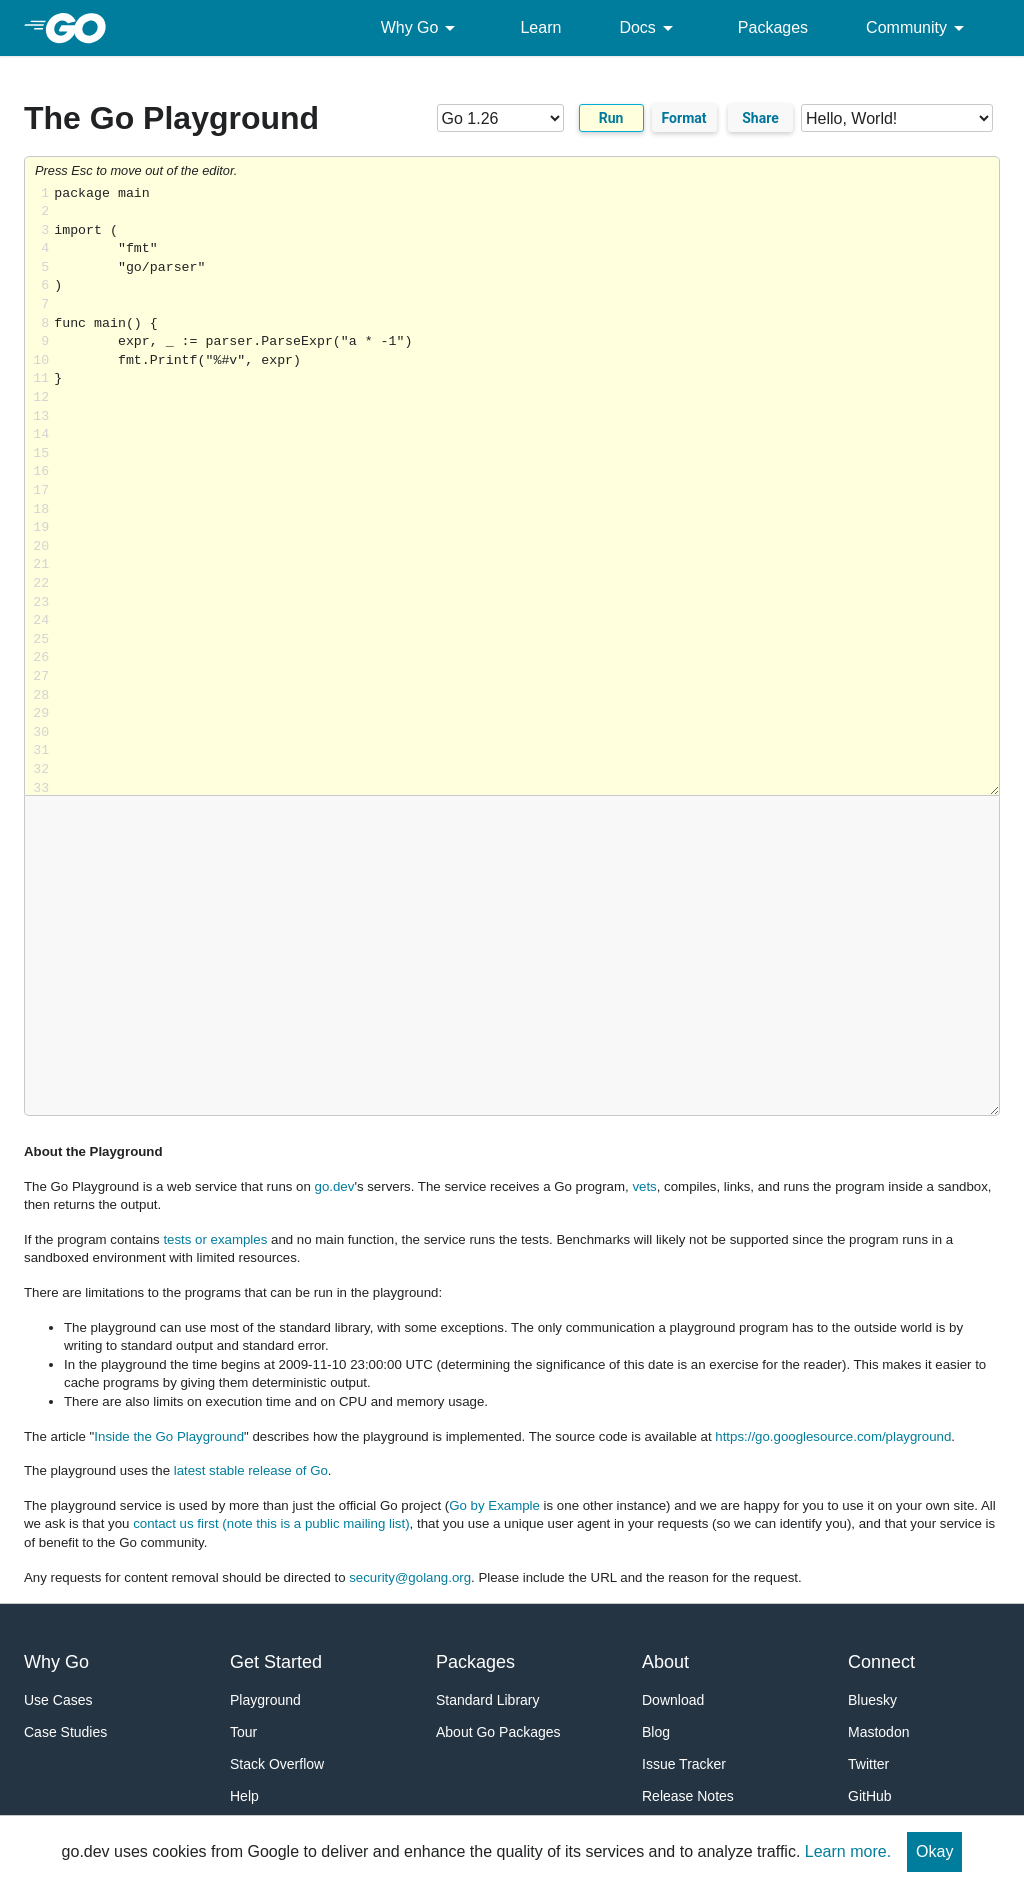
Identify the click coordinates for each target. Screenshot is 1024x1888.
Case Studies (65, 1732)
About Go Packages (498, 1732)
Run (611, 118)
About (665, 1662)
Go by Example (494, 1505)
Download (673, 1700)
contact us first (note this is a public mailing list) (271, 1523)
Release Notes (688, 1796)
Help (244, 1796)
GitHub (870, 1796)
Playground (265, 1700)
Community (918, 28)
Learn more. (848, 1851)
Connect (881, 1662)
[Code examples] (897, 118)
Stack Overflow (277, 1764)
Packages (773, 27)
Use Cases (58, 1700)
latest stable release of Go (251, 1470)
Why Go (422, 28)
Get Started (276, 1662)
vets (644, 1186)
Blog (656, 1732)
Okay (934, 1851)
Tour (243, 1732)
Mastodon (878, 1732)
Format (684, 118)
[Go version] (500, 118)
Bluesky (872, 1700)
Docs (649, 28)
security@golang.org (410, 1577)
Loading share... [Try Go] (526, 490)
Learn (540, 27)
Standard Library (488, 1700)
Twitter (868, 1764)
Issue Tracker (684, 1764)
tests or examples (215, 1239)
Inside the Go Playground (169, 1436)
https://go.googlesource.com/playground (833, 1436)
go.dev (335, 1186)
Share (760, 118)
